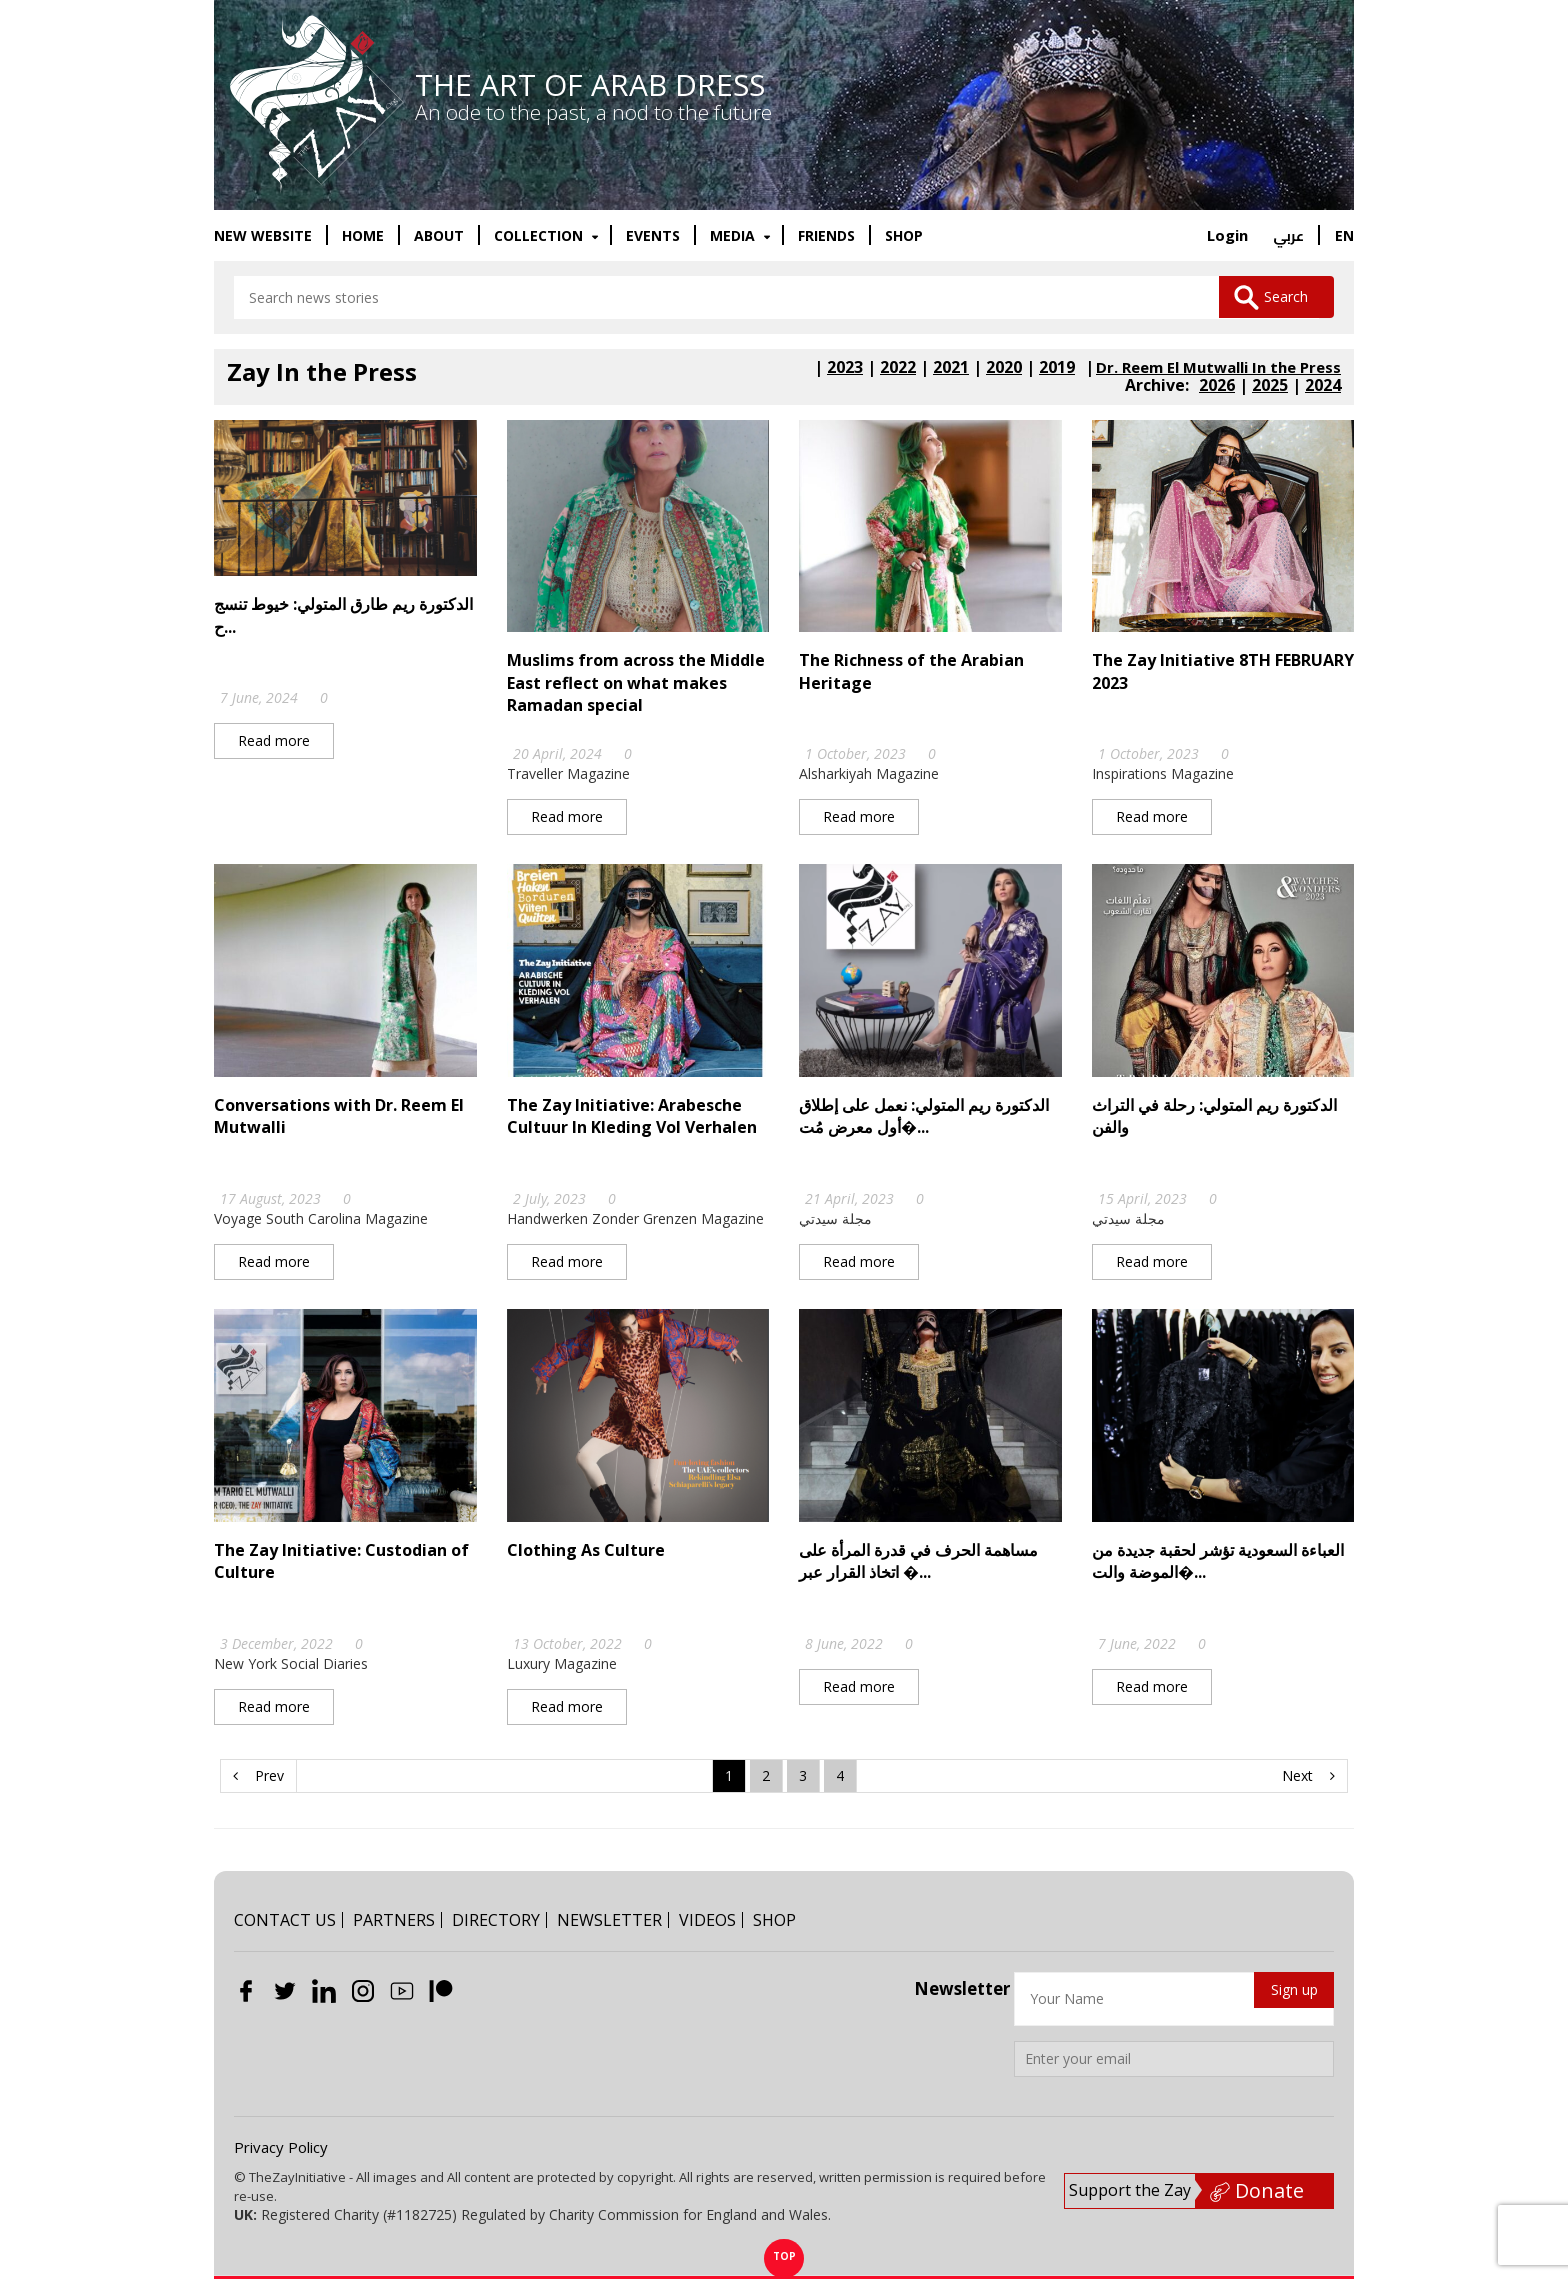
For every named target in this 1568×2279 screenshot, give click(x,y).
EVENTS (653, 236)
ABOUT (439, 236)
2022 (898, 368)
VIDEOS (707, 1920)
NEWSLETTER (609, 1920)
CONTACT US (285, 1920)
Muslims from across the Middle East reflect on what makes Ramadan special (636, 683)
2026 (1217, 386)
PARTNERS (394, 1920)
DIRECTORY (496, 1920)
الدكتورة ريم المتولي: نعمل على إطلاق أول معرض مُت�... (924, 1117)
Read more (274, 741)
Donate (1257, 2190)
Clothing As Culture (586, 1551)
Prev (258, 1776)
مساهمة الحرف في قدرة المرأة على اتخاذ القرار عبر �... (918, 1562)
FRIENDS (826, 236)
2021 (951, 368)
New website (263, 236)
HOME (363, 236)
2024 (1323, 386)
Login (1227, 235)
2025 (1270, 386)
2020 (1004, 368)
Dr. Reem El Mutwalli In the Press (1218, 368)
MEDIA (734, 236)
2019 (1057, 368)
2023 (845, 368)
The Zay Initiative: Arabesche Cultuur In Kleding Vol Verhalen (632, 1117)
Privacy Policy (281, 2147)
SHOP (904, 236)
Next (1308, 1776)
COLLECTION (540, 236)
